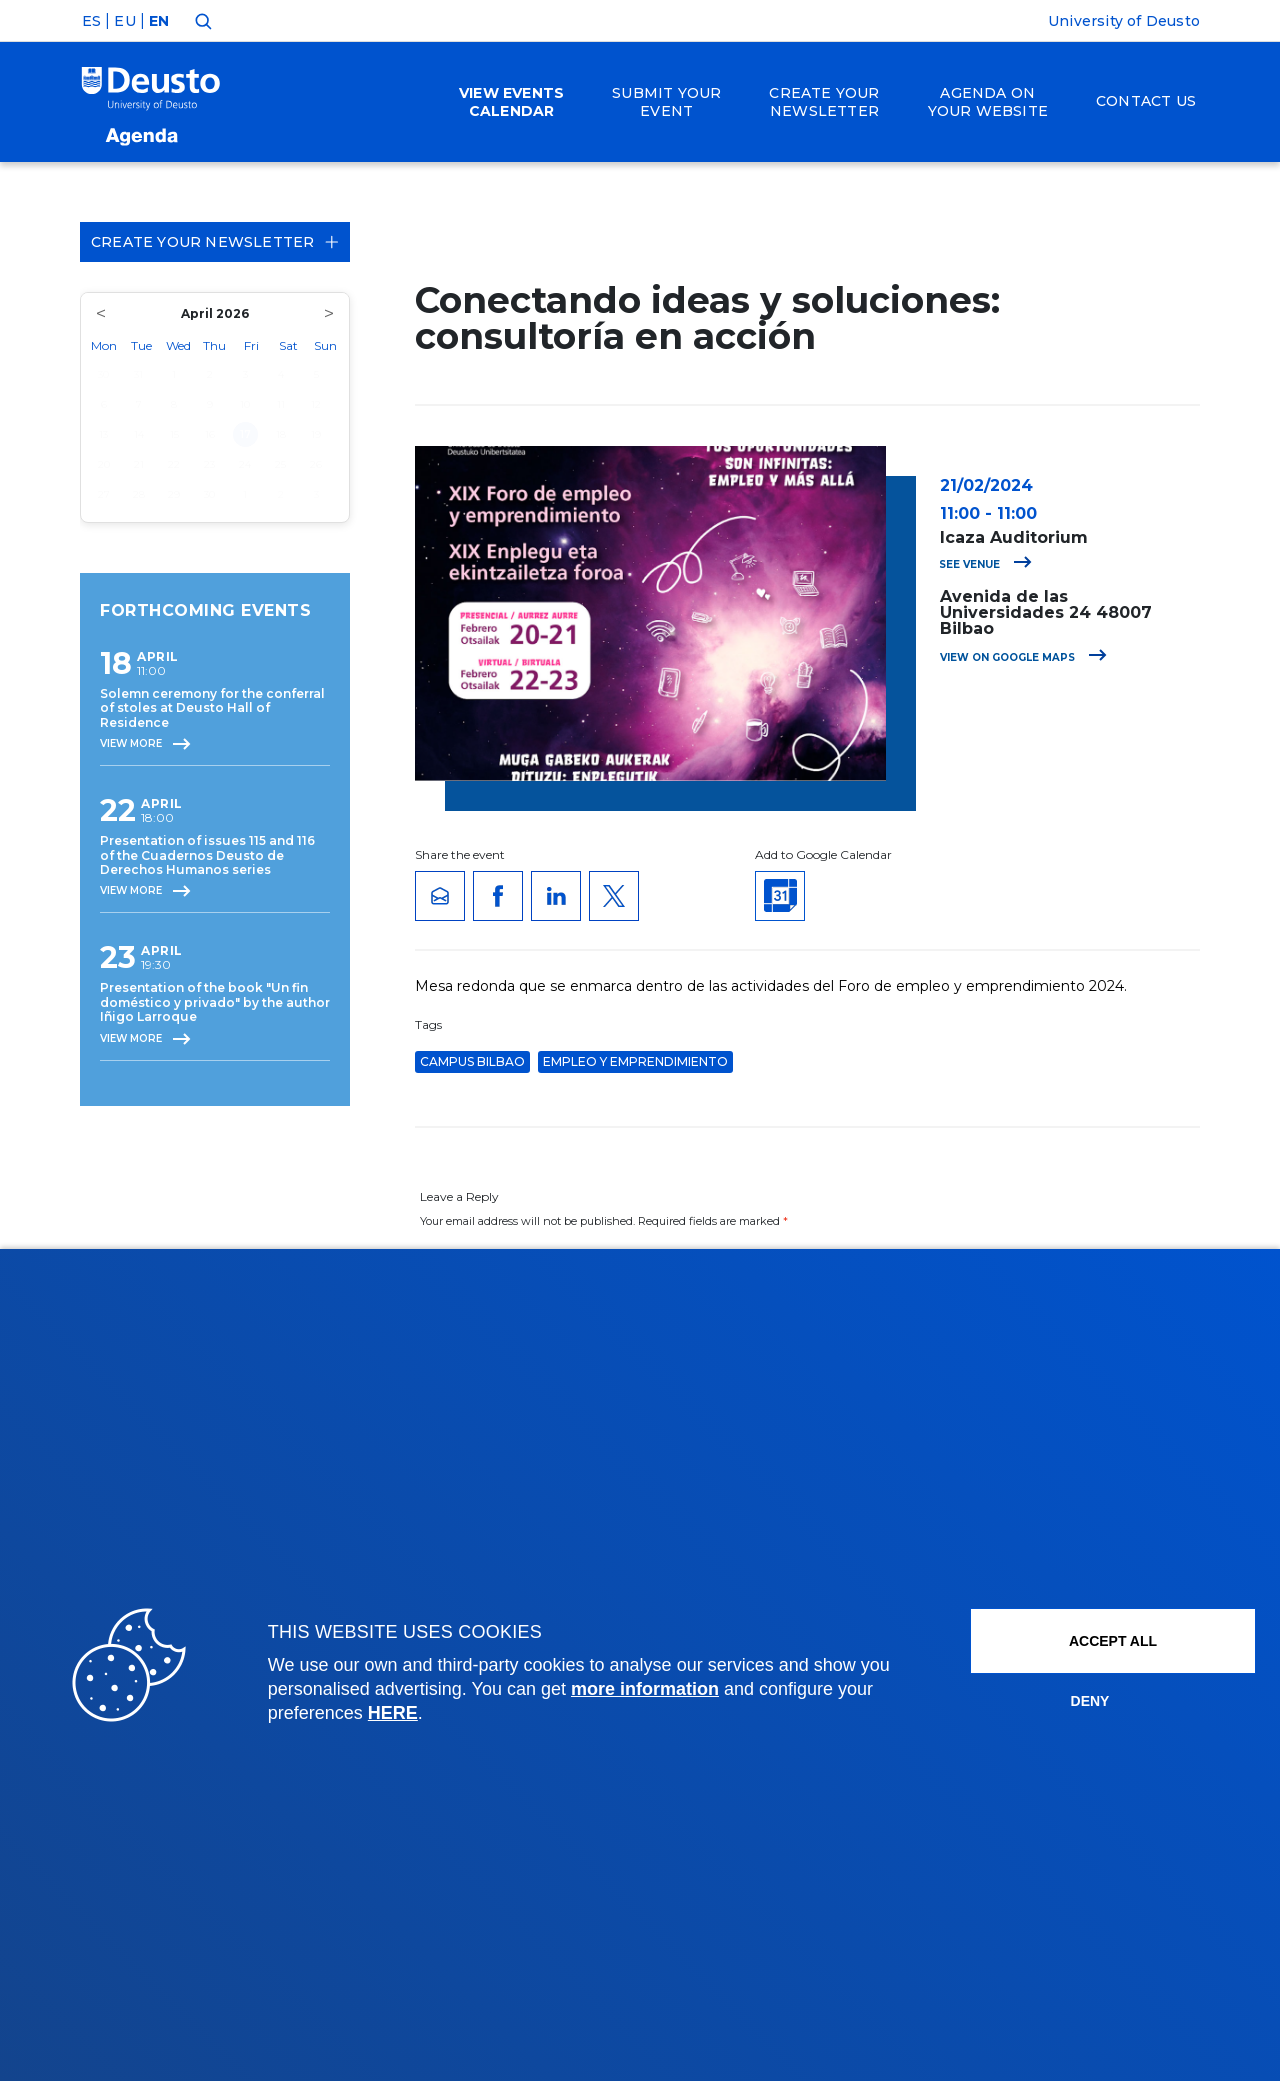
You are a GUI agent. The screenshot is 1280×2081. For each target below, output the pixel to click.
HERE (393, 1713)
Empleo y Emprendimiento (635, 1061)
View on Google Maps (1023, 657)
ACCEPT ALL (1113, 1641)
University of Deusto (1124, 21)
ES (91, 21)
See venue (985, 564)
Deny (1090, 1701)
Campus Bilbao (472, 1061)
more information (645, 1689)
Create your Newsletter (215, 242)
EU (124, 21)
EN (159, 21)
